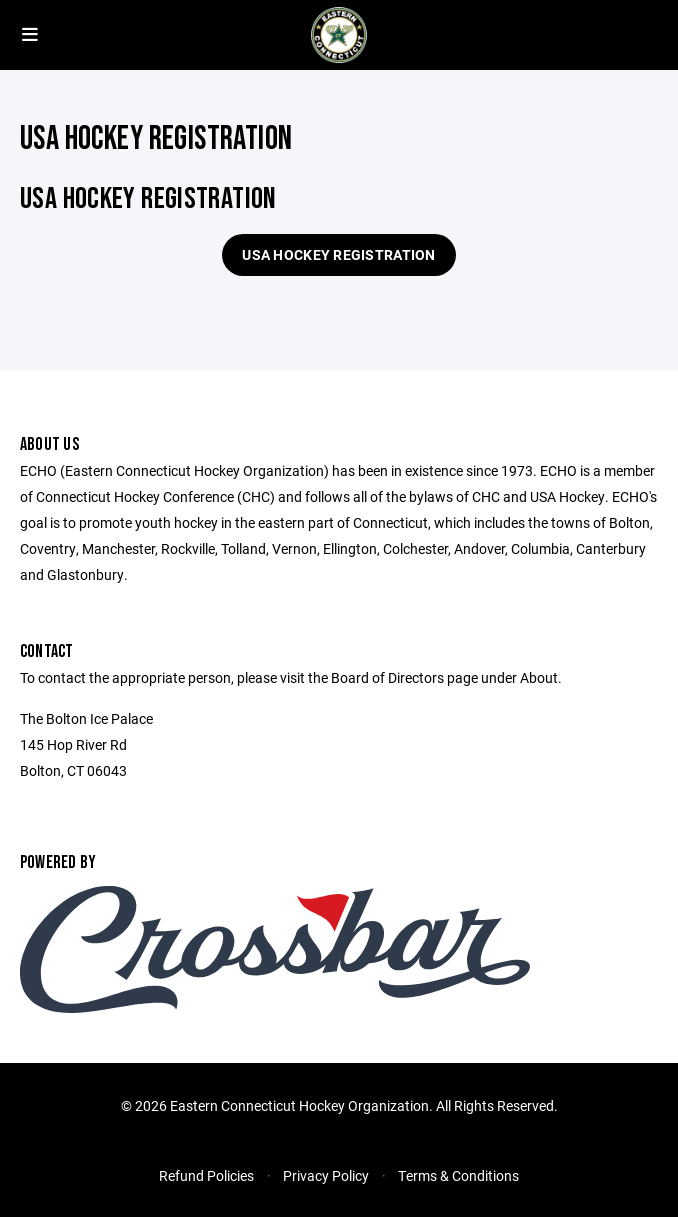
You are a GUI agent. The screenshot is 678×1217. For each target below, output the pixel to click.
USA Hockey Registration (338, 254)
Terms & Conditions (458, 1175)
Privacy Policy (326, 1175)
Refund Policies (206, 1175)
